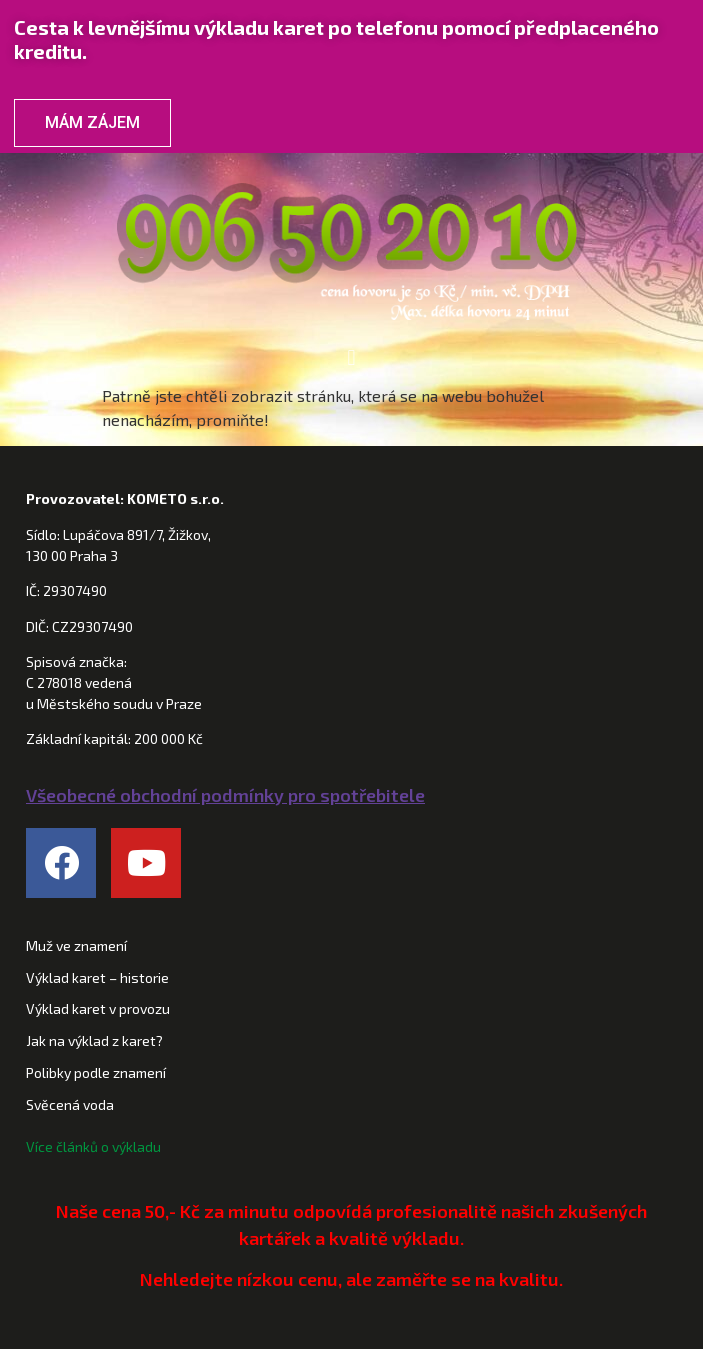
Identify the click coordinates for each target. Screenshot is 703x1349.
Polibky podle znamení (96, 1072)
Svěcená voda (70, 1104)
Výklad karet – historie (97, 977)
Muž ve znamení (76, 945)
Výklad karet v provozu (98, 1008)
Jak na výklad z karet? (94, 1040)
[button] (351, 357)
